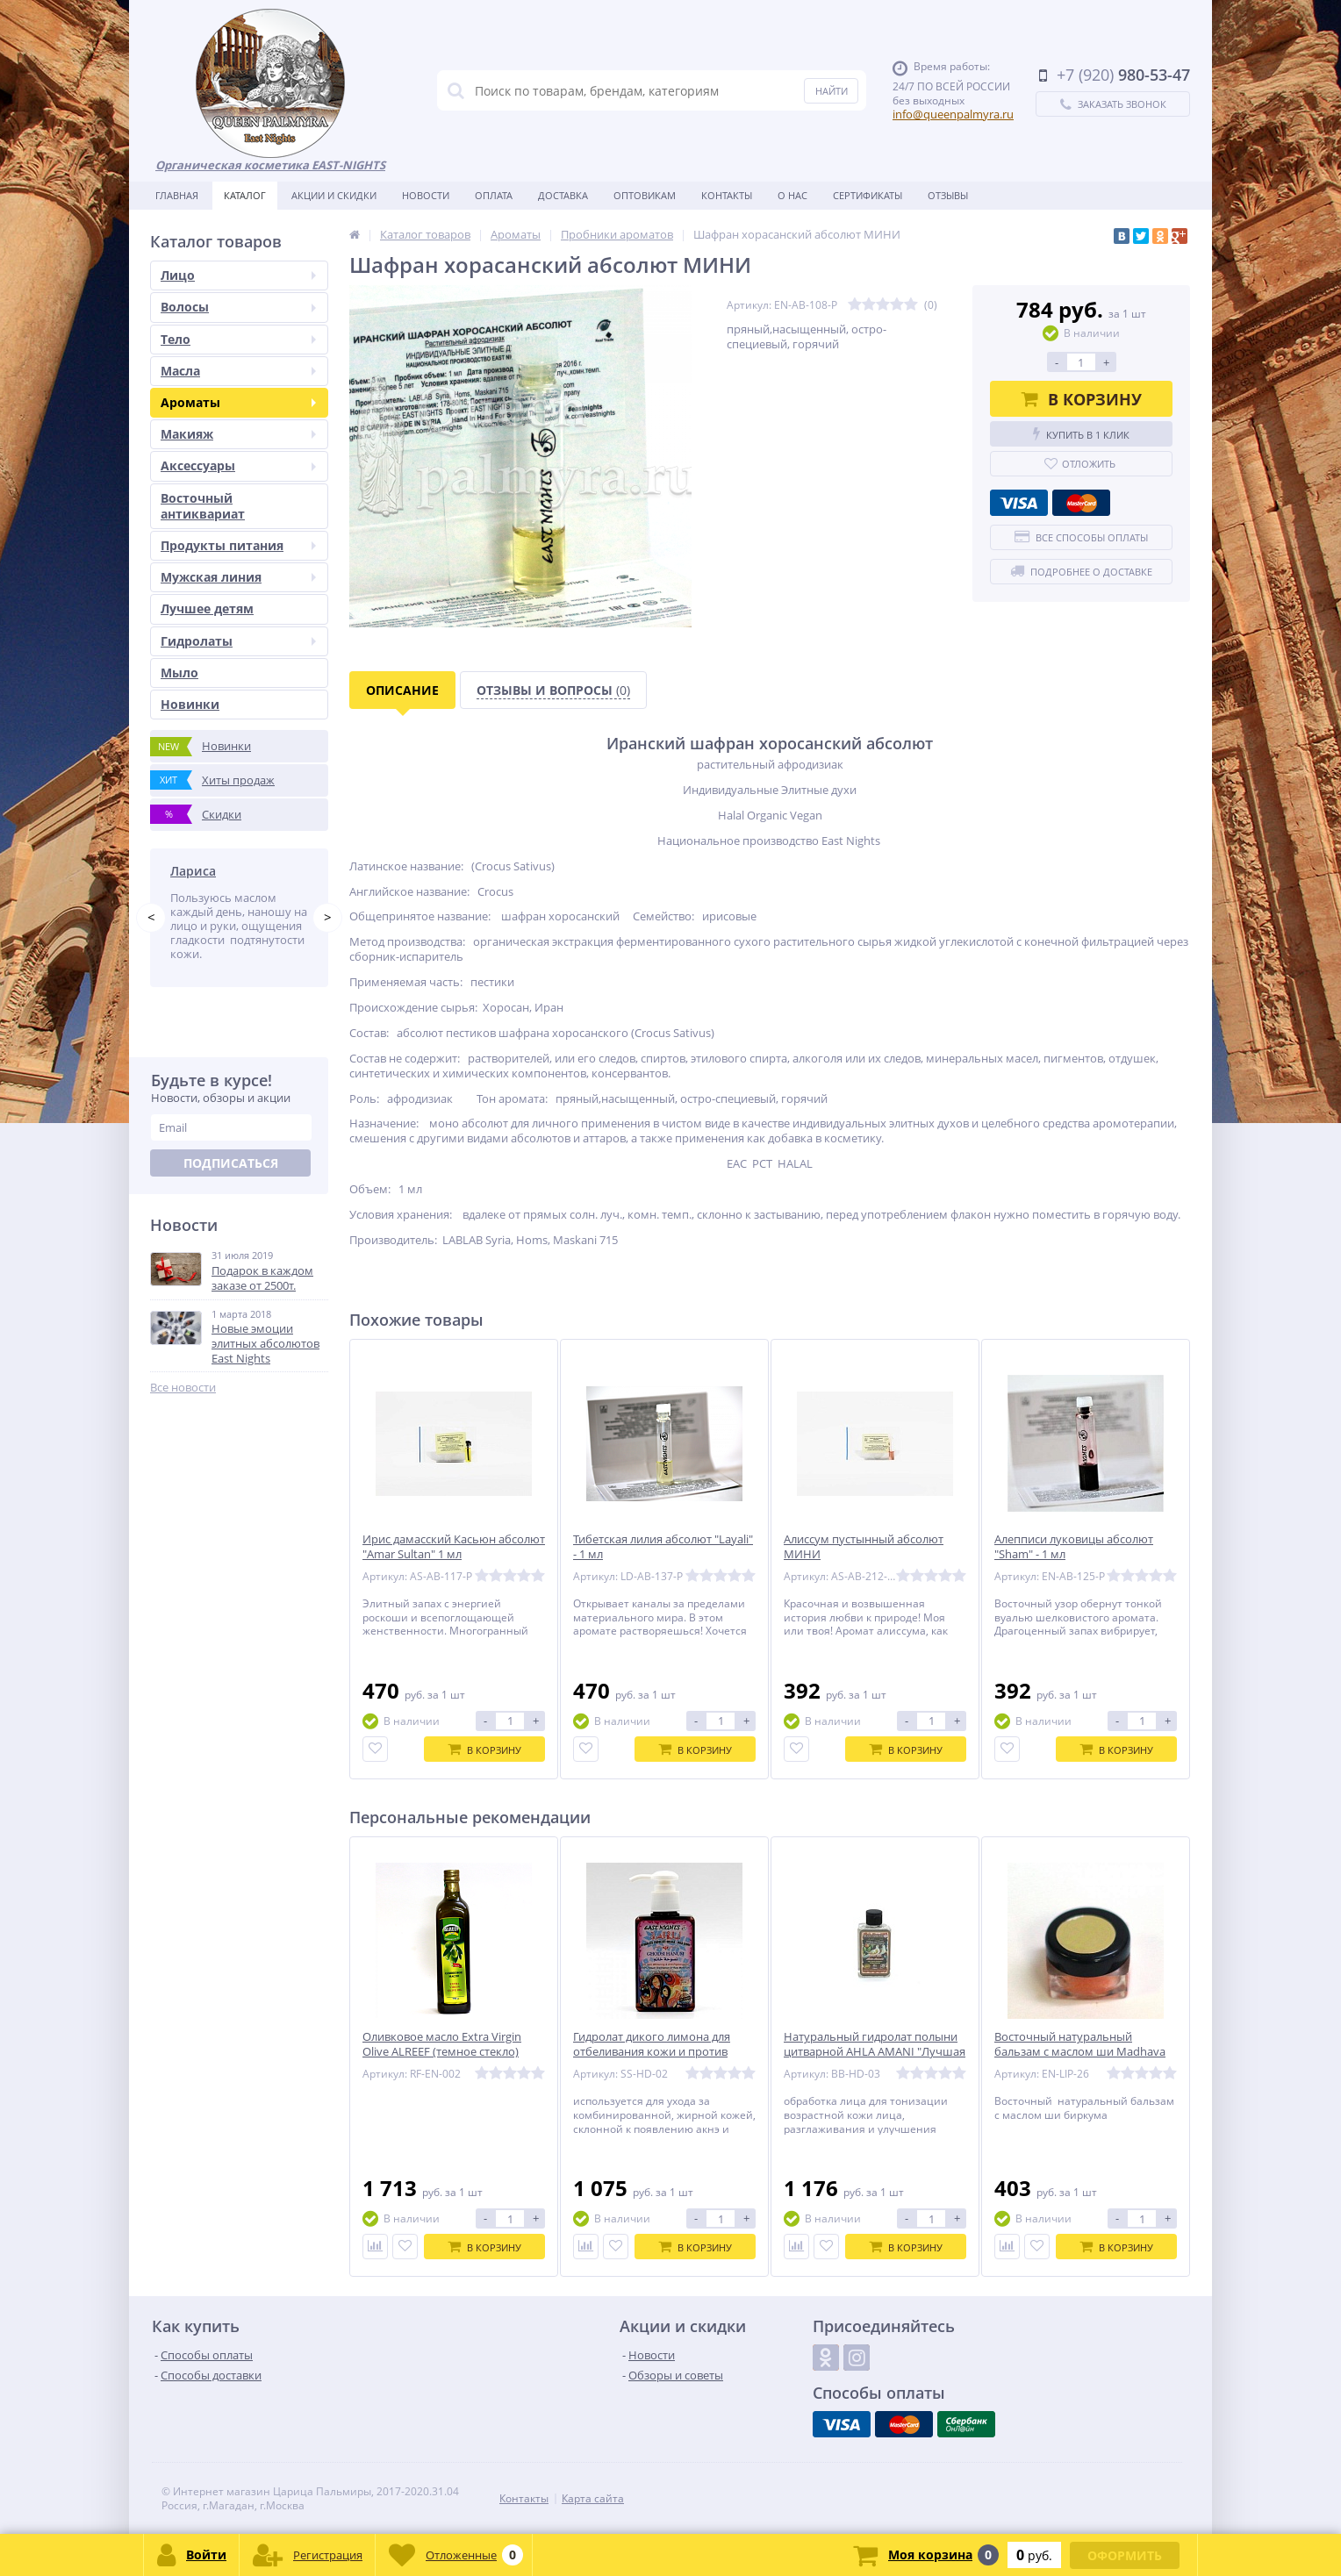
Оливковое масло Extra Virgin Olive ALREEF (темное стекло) (441, 2044)
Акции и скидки (333, 195)
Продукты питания (238, 545)
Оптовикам (644, 195)
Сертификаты (867, 195)
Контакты (726, 195)
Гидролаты (238, 641)
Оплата (494, 195)
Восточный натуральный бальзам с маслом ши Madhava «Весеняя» (1079, 2051)
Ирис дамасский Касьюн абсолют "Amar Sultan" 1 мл (453, 1547)
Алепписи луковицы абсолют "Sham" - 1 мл (1073, 1547)
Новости (425, 195)
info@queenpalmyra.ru (953, 114)
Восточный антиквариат (203, 506)
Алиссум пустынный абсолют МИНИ (863, 1547)
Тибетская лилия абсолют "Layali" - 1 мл (663, 1547)
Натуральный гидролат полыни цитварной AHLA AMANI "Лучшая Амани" (874, 2051)
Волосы (238, 306)
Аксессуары (238, 465)
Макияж (238, 434)
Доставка (563, 195)
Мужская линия (238, 577)
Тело (238, 339)
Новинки (190, 704)
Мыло (179, 672)
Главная (176, 195)
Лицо (238, 275)
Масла (238, 370)
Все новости (183, 1415)
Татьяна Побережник (236, 870)
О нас (792, 195)
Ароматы (238, 402)
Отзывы (948, 195)
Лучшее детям (207, 608)
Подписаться (230, 1191)
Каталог (245, 195)
